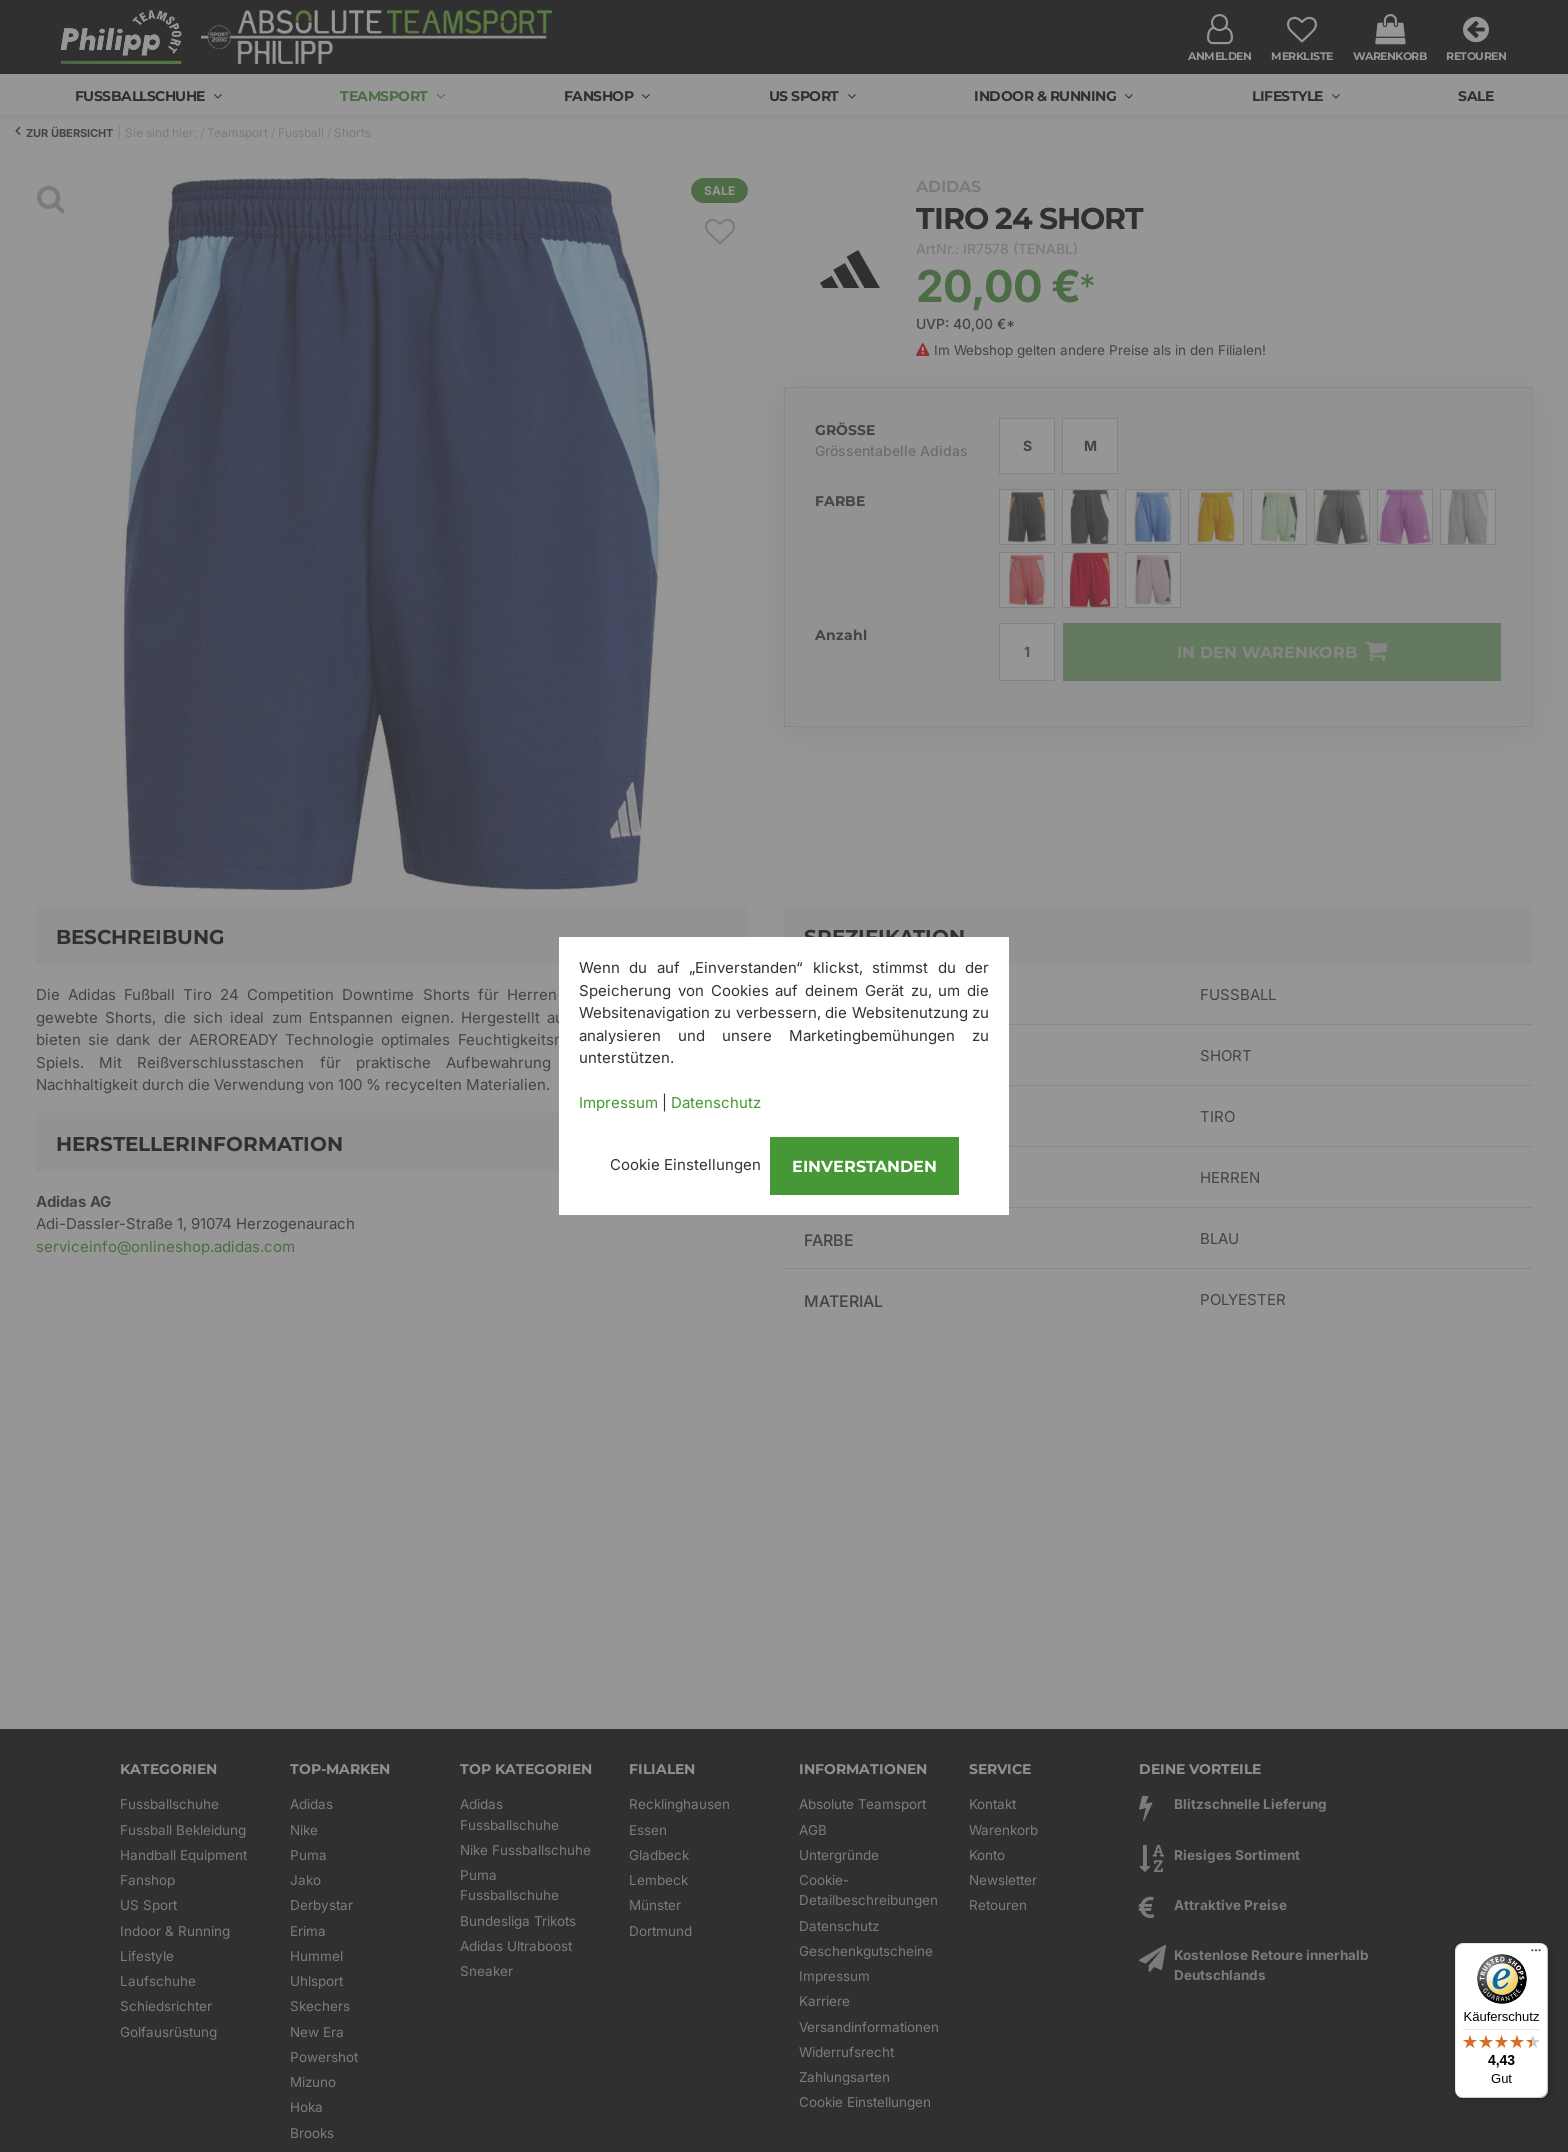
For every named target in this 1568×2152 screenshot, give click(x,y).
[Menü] (1536, 1955)
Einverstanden (864, 1166)
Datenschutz (716, 1102)
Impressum (618, 1102)
